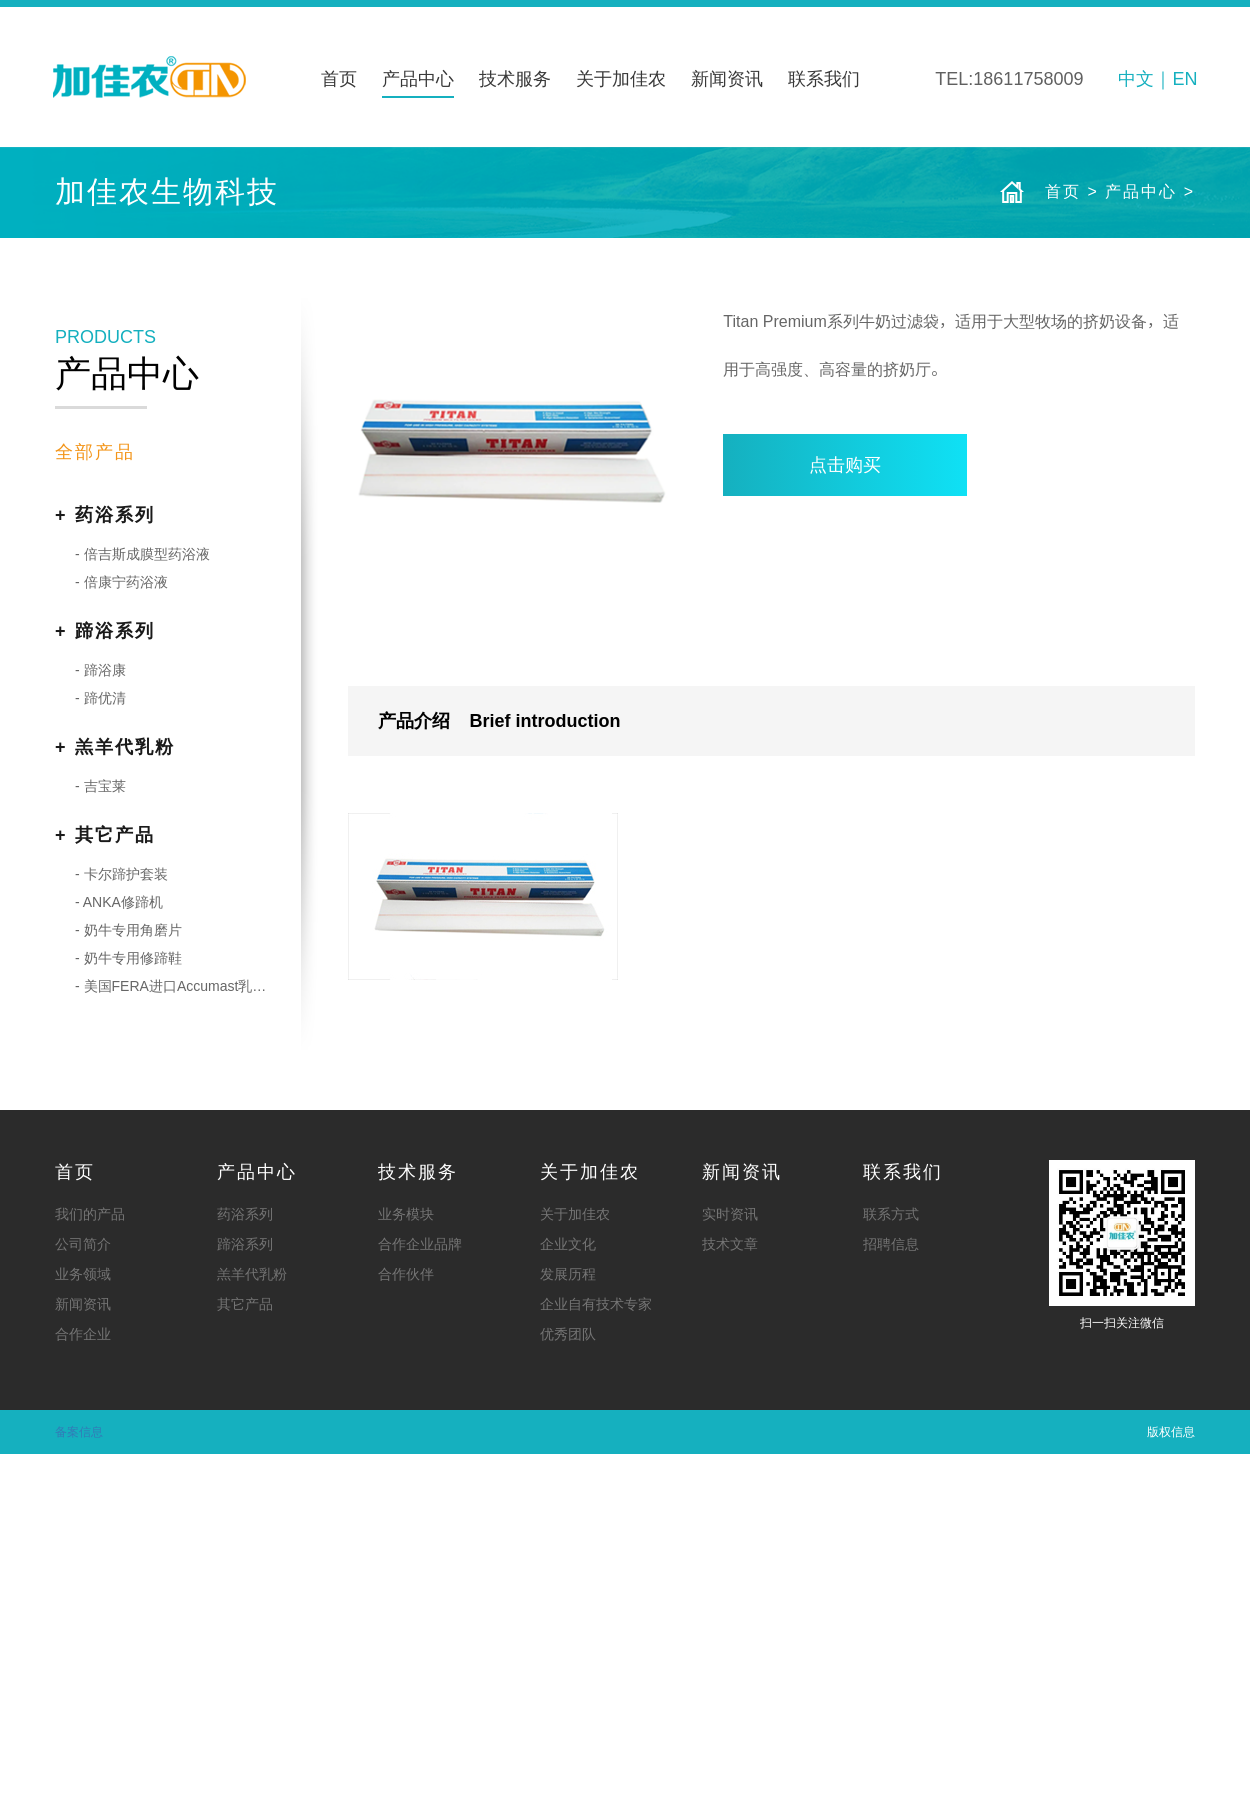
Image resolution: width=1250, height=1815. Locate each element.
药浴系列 (245, 1575)
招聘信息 (891, 1605)
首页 (339, 79)
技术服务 (515, 79)
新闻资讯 (727, 79)
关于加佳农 (621, 79)
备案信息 (79, 1793)
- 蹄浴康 (100, 1031)
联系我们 (824, 79)
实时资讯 (730, 1575)
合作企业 (83, 1695)
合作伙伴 (406, 1635)
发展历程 (568, 1635)
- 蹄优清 (100, 1059)
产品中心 (418, 79)
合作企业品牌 (420, 1605)
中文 (1136, 79)
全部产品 (95, 813)
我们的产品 (90, 1575)
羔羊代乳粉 (252, 1635)
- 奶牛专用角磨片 (128, 1291)
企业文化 (568, 1605)
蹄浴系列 (245, 1605)
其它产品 (245, 1665)
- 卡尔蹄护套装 (121, 1235)
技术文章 (730, 1605)
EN (1184, 79)
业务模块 (406, 1575)
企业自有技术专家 (596, 1665)
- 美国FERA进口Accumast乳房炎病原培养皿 (176, 1347)
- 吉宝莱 (100, 1147)
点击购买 (845, 826)
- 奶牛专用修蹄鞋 (128, 1319)
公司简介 (83, 1605)
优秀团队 (568, 1695)
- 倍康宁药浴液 (121, 943)
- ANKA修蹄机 (119, 1263)
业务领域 (83, 1635)
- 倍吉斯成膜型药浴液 (142, 915)
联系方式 (891, 1575)
